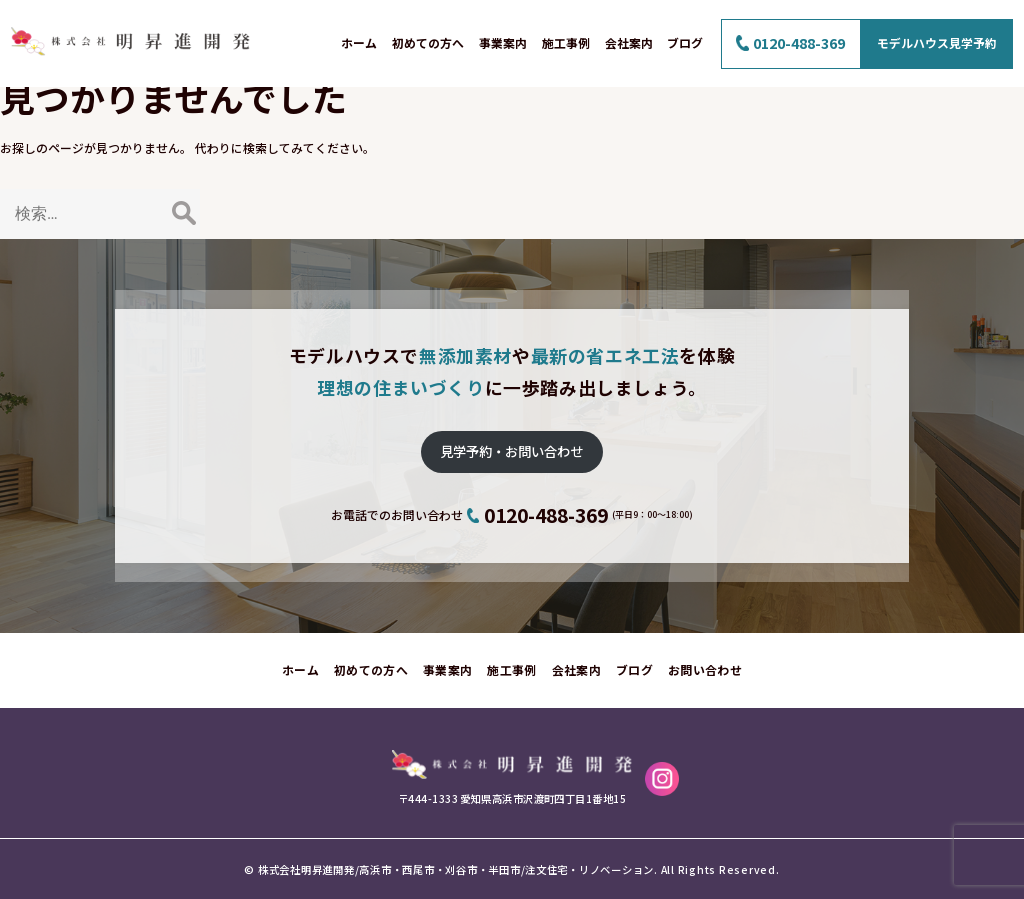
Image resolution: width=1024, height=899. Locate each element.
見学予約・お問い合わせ (511, 451)
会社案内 (629, 42)
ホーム (359, 42)
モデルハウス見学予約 (937, 42)
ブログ (685, 42)
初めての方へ (428, 42)
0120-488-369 (799, 43)
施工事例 (566, 42)
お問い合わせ (705, 669)
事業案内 (503, 42)
